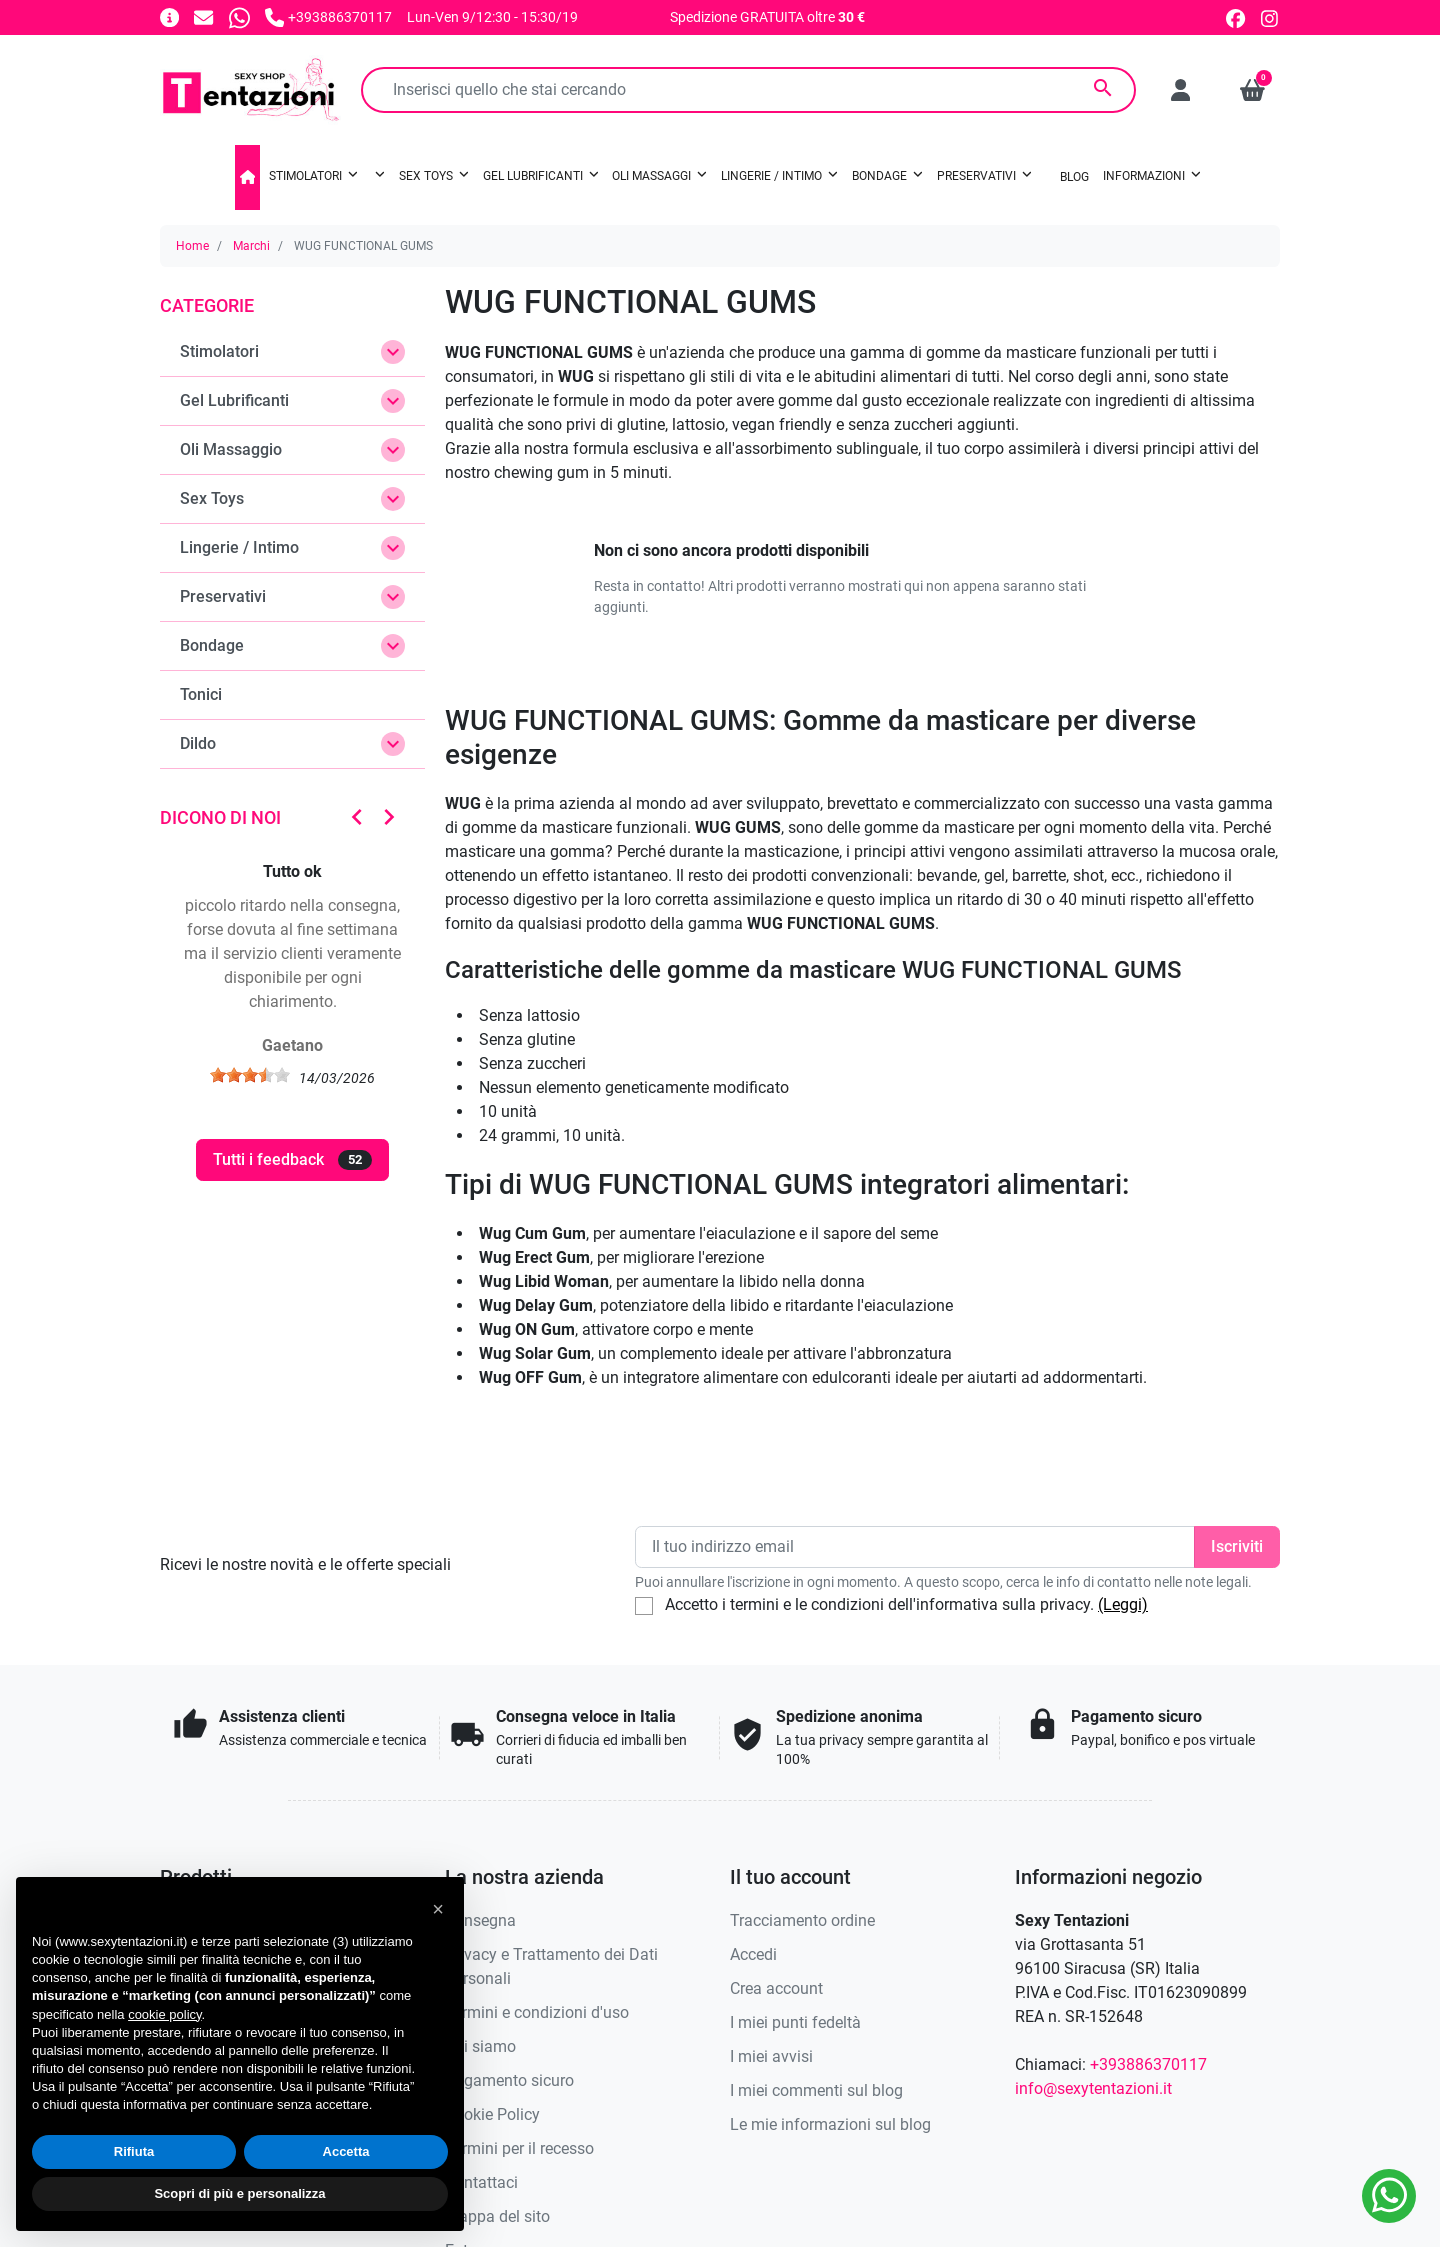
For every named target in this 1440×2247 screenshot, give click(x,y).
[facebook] (1235, 16)
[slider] (250, 1075)
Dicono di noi (220, 817)
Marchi (251, 246)
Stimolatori (219, 351)
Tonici (201, 694)
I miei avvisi (771, 2056)
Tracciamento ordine (802, 1920)
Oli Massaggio (231, 449)
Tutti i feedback (292, 1160)
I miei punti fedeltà (795, 2022)
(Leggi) (1123, 1604)
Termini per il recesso (519, 2148)
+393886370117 (1148, 2064)
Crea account (776, 1988)
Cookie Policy (492, 2114)
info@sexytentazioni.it (1093, 2088)
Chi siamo (480, 2046)
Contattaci (481, 2182)
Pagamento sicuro (509, 2080)
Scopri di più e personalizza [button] (239, 2193)
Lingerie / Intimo (239, 547)
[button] (1252, 90)
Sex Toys (212, 498)
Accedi (753, 1954)
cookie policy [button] (164, 2014)
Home (192, 246)
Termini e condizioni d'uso (537, 2012)
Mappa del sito (497, 2216)
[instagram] (1270, 16)
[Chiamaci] (328, 16)
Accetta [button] (346, 2151)
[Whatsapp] (239, 16)
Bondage (212, 645)
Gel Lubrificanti (234, 400)
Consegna (480, 1920)
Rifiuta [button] (134, 2151)
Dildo (198, 743)
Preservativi (223, 596)
